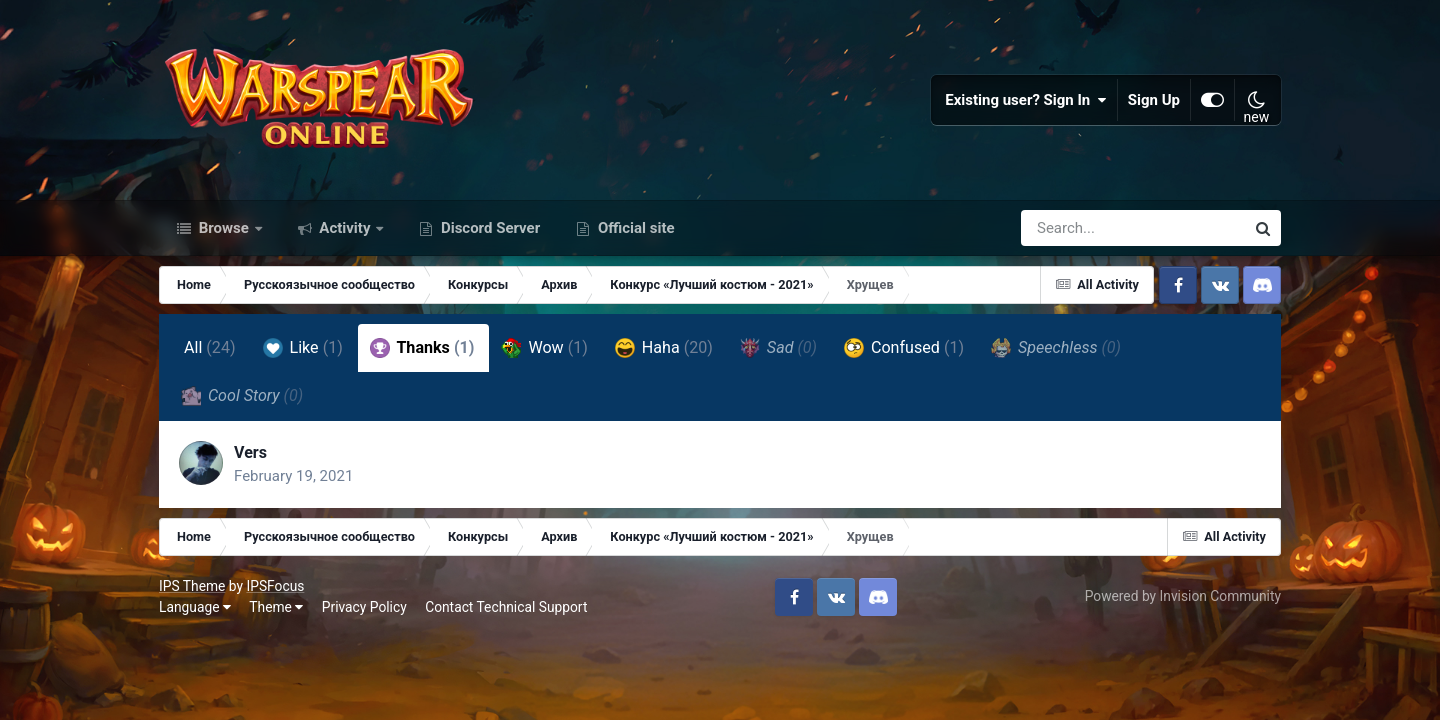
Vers (250, 452)
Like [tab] (303, 348)
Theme (276, 607)
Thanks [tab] (422, 348)
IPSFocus (275, 586)
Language (195, 607)
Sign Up (1154, 100)
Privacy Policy (364, 607)
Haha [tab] (664, 348)
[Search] (1076, 228)
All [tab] (210, 347)
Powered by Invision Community (1183, 596)
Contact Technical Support (506, 607)
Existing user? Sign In (1026, 100)
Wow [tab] (544, 348)
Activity (345, 228)
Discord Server (488, 228)
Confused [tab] (904, 348)
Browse (224, 228)
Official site (634, 228)
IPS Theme (192, 586)
